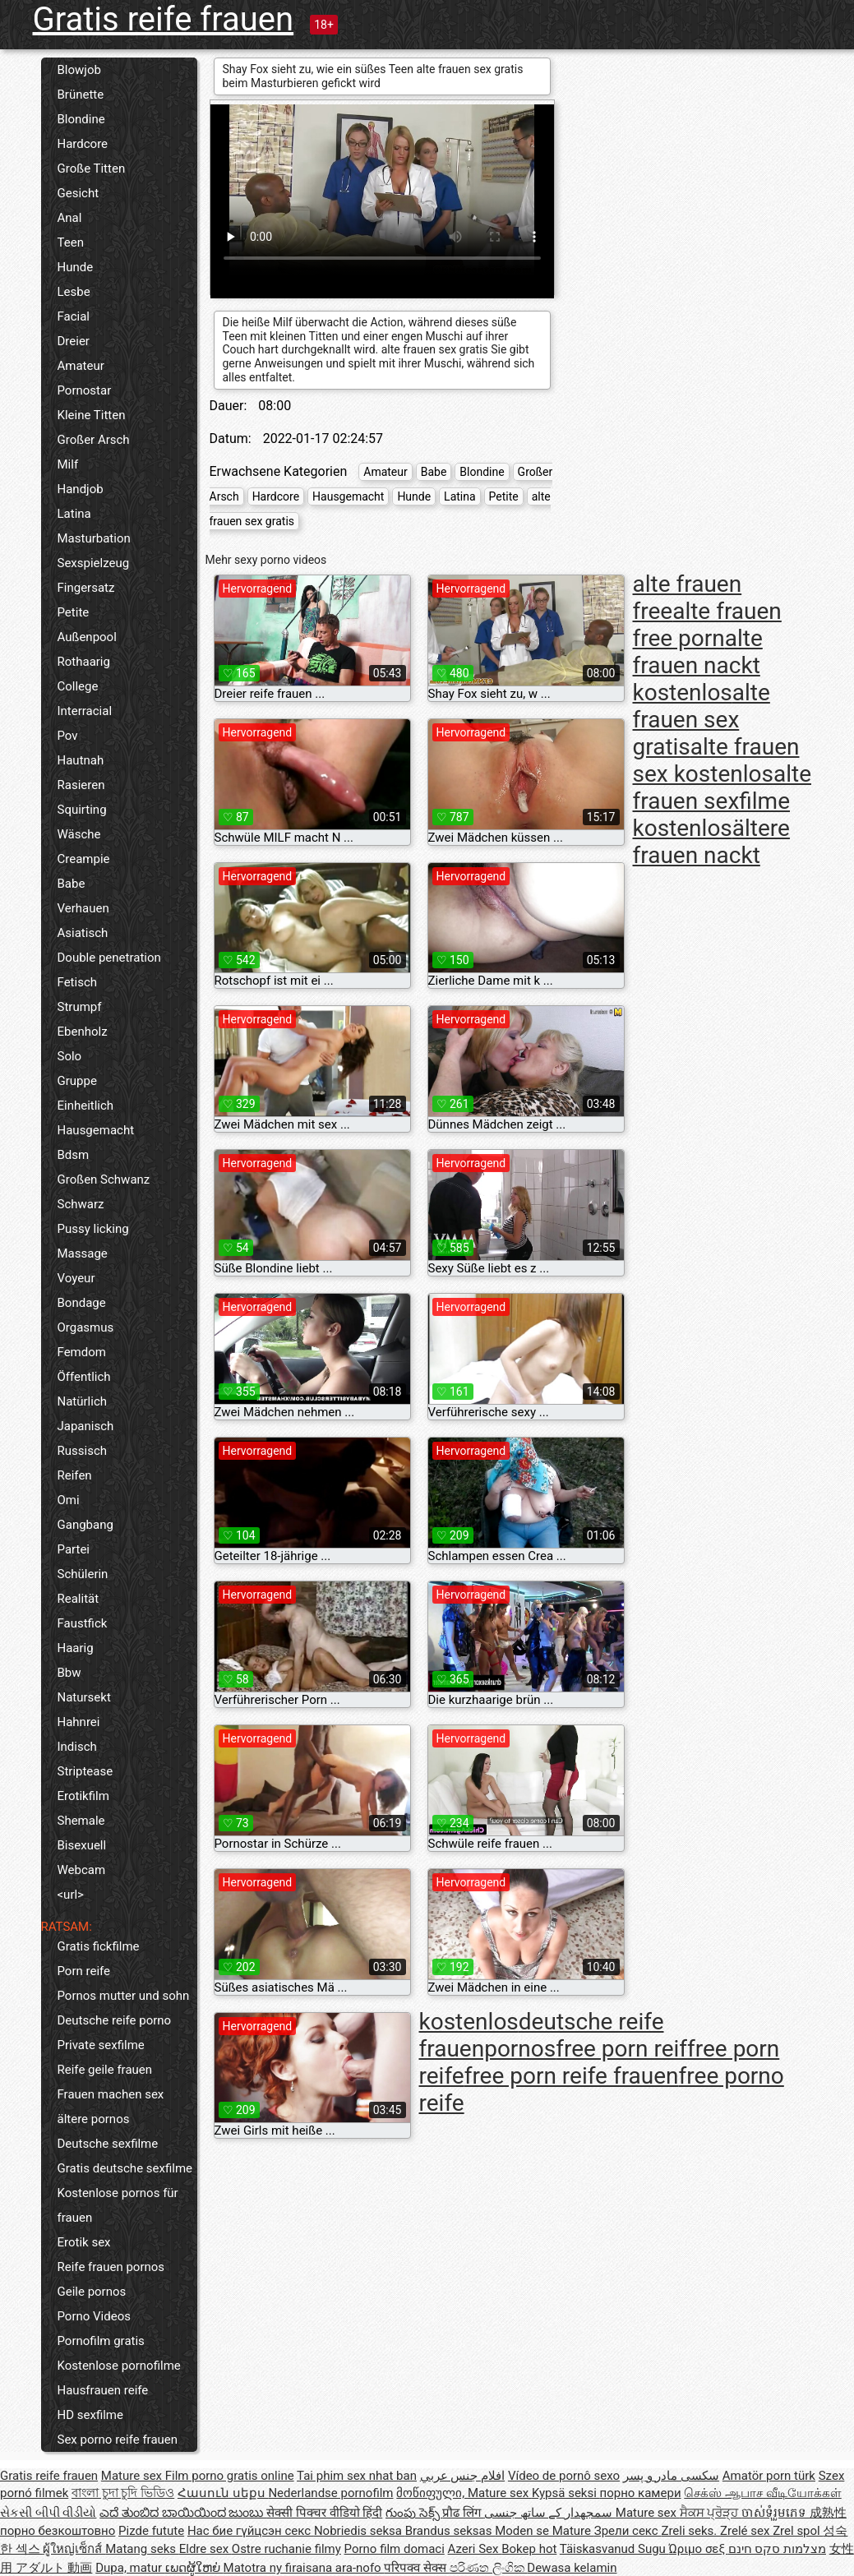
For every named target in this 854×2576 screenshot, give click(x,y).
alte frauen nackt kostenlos (698, 665)
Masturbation (94, 538)
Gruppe (77, 1080)
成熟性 (828, 2512)
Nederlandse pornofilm (330, 2493)
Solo (70, 1056)
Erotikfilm (83, 1796)
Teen (71, 242)
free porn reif (621, 2048)
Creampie (84, 859)
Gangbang (85, 1524)
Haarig (76, 1648)
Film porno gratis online (229, 2475)
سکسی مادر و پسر (671, 2475)
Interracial (85, 711)
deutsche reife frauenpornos (541, 2035)
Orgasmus (86, 1327)
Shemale (81, 1820)
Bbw (69, 1672)
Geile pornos (92, 2291)
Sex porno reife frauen (118, 2439)
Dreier (74, 341)
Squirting (82, 809)
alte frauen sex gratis (701, 719)
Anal (70, 217)
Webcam (82, 1870)
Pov (68, 735)
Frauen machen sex (111, 2094)
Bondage (82, 1302)
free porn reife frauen (571, 2075)
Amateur (81, 365)
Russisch (83, 1450)
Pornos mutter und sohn (124, 1995)
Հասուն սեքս (223, 2493)
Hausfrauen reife (103, 2390)
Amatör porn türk (768, 2475)
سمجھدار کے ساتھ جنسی (550, 2512)
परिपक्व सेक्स (416, 2567)
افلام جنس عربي (462, 2475)
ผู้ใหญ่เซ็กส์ (74, 2548)
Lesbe (74, 291)
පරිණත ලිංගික (488, 2567)
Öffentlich (84, 1376)
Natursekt (84, 1697)
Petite (74, 612)
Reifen (75, 1475)
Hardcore (83, 143)
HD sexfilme (90, 2414)
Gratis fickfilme (99, 1946)
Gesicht (78, 193)
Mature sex (133, 2475)
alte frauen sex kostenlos (716, 760)
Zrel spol (798, 2530)
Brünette (81, 94)
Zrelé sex (746, 2530)
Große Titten (92, 168)
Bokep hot (528, 2548)
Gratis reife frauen (163, 19)
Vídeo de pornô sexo (564, 2475)
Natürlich (83, 1401)
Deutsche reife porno (115, 2020)
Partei (74, 1549)
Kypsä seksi (566, 2493)
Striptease (85, 1771)
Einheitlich (86, 1105)
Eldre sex (205, 2548)
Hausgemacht (96, 1130)
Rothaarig (84, 661)
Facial (74, 316)
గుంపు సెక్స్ (413, 2512)
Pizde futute (151, 2530)
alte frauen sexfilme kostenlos (722, 801)
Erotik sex (84, 2242)
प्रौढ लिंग (462, 2512)
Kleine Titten (92, 415)
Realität (78, 1598)
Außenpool (87, 637)
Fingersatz (86, 587)
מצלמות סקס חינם (777, 2548)
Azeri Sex (475, 2548)
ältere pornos (94, 2119)
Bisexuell (82, 1845)
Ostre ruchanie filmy (286, 2548)
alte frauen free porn (707, 625)
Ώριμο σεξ (698, 2548)
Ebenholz (83, 1031)
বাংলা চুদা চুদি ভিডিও (123, 2493)
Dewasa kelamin (571, 2567)
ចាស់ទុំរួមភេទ (775, 2512)
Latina (74, 513)
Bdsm (74, 1154)
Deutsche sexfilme (108, 2143)
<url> (71, 1894)
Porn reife (84, 1971)
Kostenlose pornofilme (119, 2365)
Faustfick (83, 1623)
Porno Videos (94, 2316)
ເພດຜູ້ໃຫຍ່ (194, 2567)
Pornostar (85, 390)
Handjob (81, 489)
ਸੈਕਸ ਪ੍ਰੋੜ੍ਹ (710, 2512)
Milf (68, 464)
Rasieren (81, 785)
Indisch (77, 1746)
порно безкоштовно (57, 2530)
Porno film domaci (394, 2548)
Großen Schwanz (104, 1179)
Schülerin (83, 1574)
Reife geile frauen (105, 2069)
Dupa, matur (130, 2567)
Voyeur (76, 1278)
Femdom (82, 1352)
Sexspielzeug (94, 563)
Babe (71, 883)
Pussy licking (93, 1228)
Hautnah (81, 760)
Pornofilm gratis (101, 2341)
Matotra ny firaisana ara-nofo (304, 2567)
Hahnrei (79, 1722)
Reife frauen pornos (111, 2267)
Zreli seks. (690, 2530)
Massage (83, 1253)
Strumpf (80, 1006)
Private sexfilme (101, 2045)
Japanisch (86, 1426)
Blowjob (79, 69)
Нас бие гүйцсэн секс (250, 2530)
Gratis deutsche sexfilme (125, 2168)
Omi (69, 1500)
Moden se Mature (544, 2530)
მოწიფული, (432, 2493)
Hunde (76, 267)
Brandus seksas (450, 2530)
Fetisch (78, 982)
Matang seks (142, 2548)
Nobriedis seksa (359, 2530)
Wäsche (79, 834)
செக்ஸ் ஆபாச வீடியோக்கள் (762, 2493)
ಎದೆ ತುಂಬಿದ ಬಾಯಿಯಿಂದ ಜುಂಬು (182, 2512)
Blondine (81, 119)
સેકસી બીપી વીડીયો (48, 2512)
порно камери (640, 2493)
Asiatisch (83, 933)
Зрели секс (628, 2530)
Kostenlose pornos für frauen (118, 2205)
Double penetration (109, 957)
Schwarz (81, 1204)
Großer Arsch (94, 439)
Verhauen (83, 908)
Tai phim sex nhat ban (357, 2475)
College (78, 686)
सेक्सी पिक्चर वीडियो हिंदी (324, 2512)
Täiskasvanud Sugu (614, 2548)
